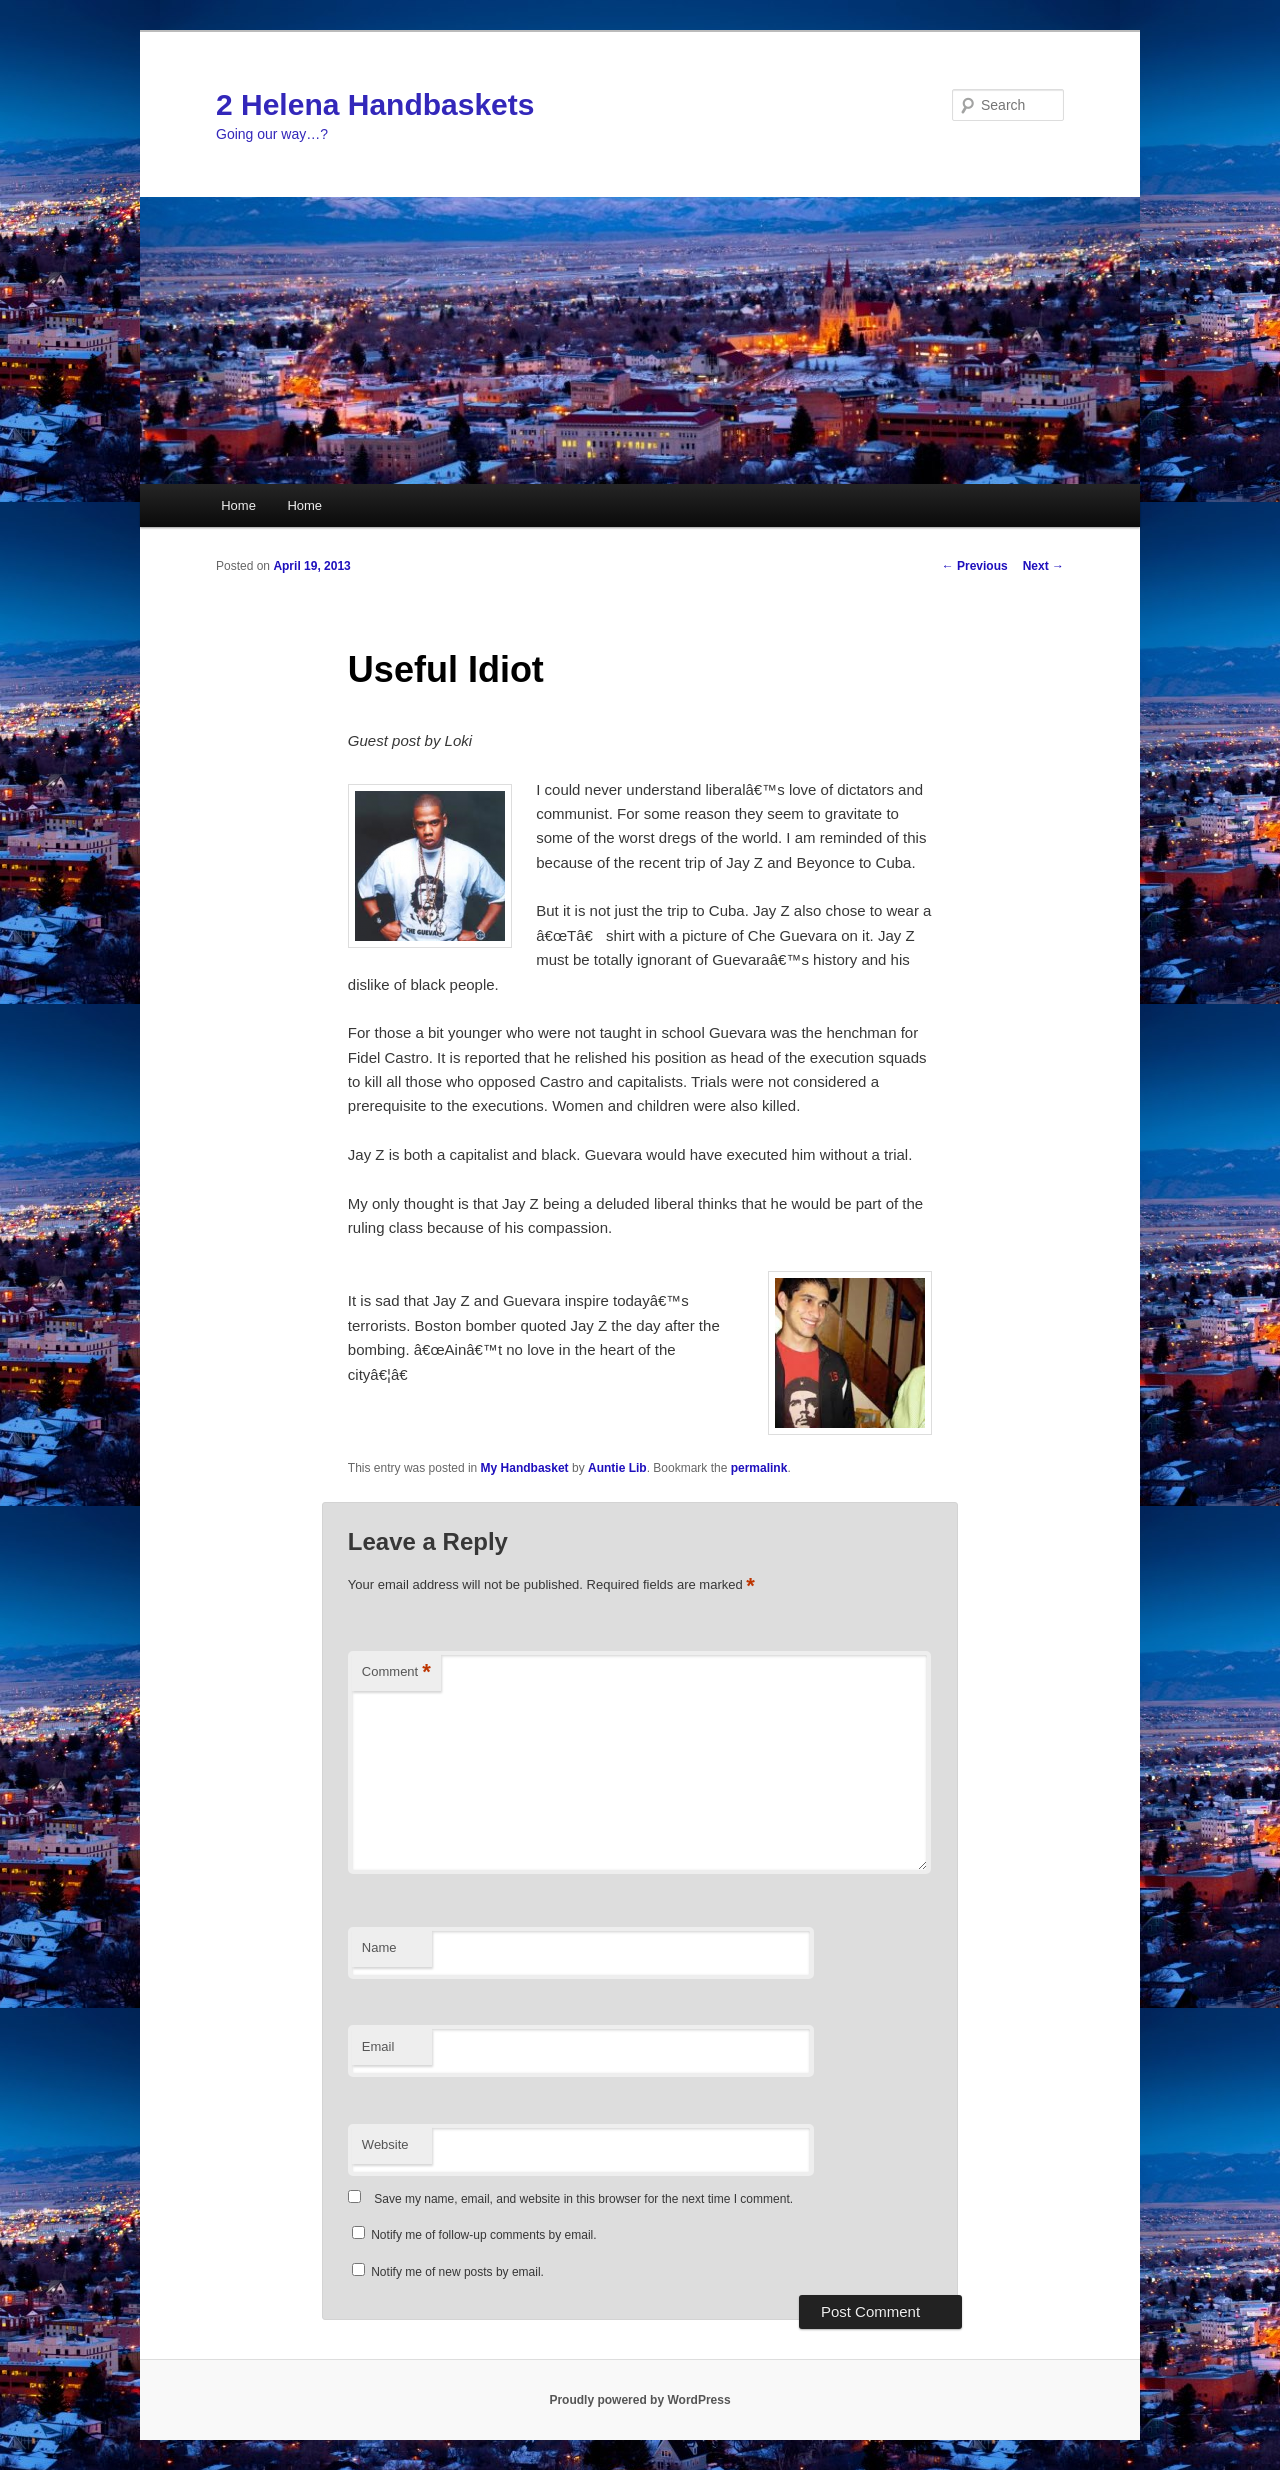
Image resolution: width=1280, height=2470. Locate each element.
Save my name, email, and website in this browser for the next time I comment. (583, 2199)
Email (378, 2046)
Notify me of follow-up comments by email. (483, 2235)
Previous (975, 566)
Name (379, 1947)
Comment (396, 1672)
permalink (759, 1468)
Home (238, 505)
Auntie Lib (617, 1468)
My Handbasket (525, 1468)
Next (1043, 566)
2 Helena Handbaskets (375, 104)
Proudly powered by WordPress (639, 2400)
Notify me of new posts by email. (457, 2272)
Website (385, 2144)
